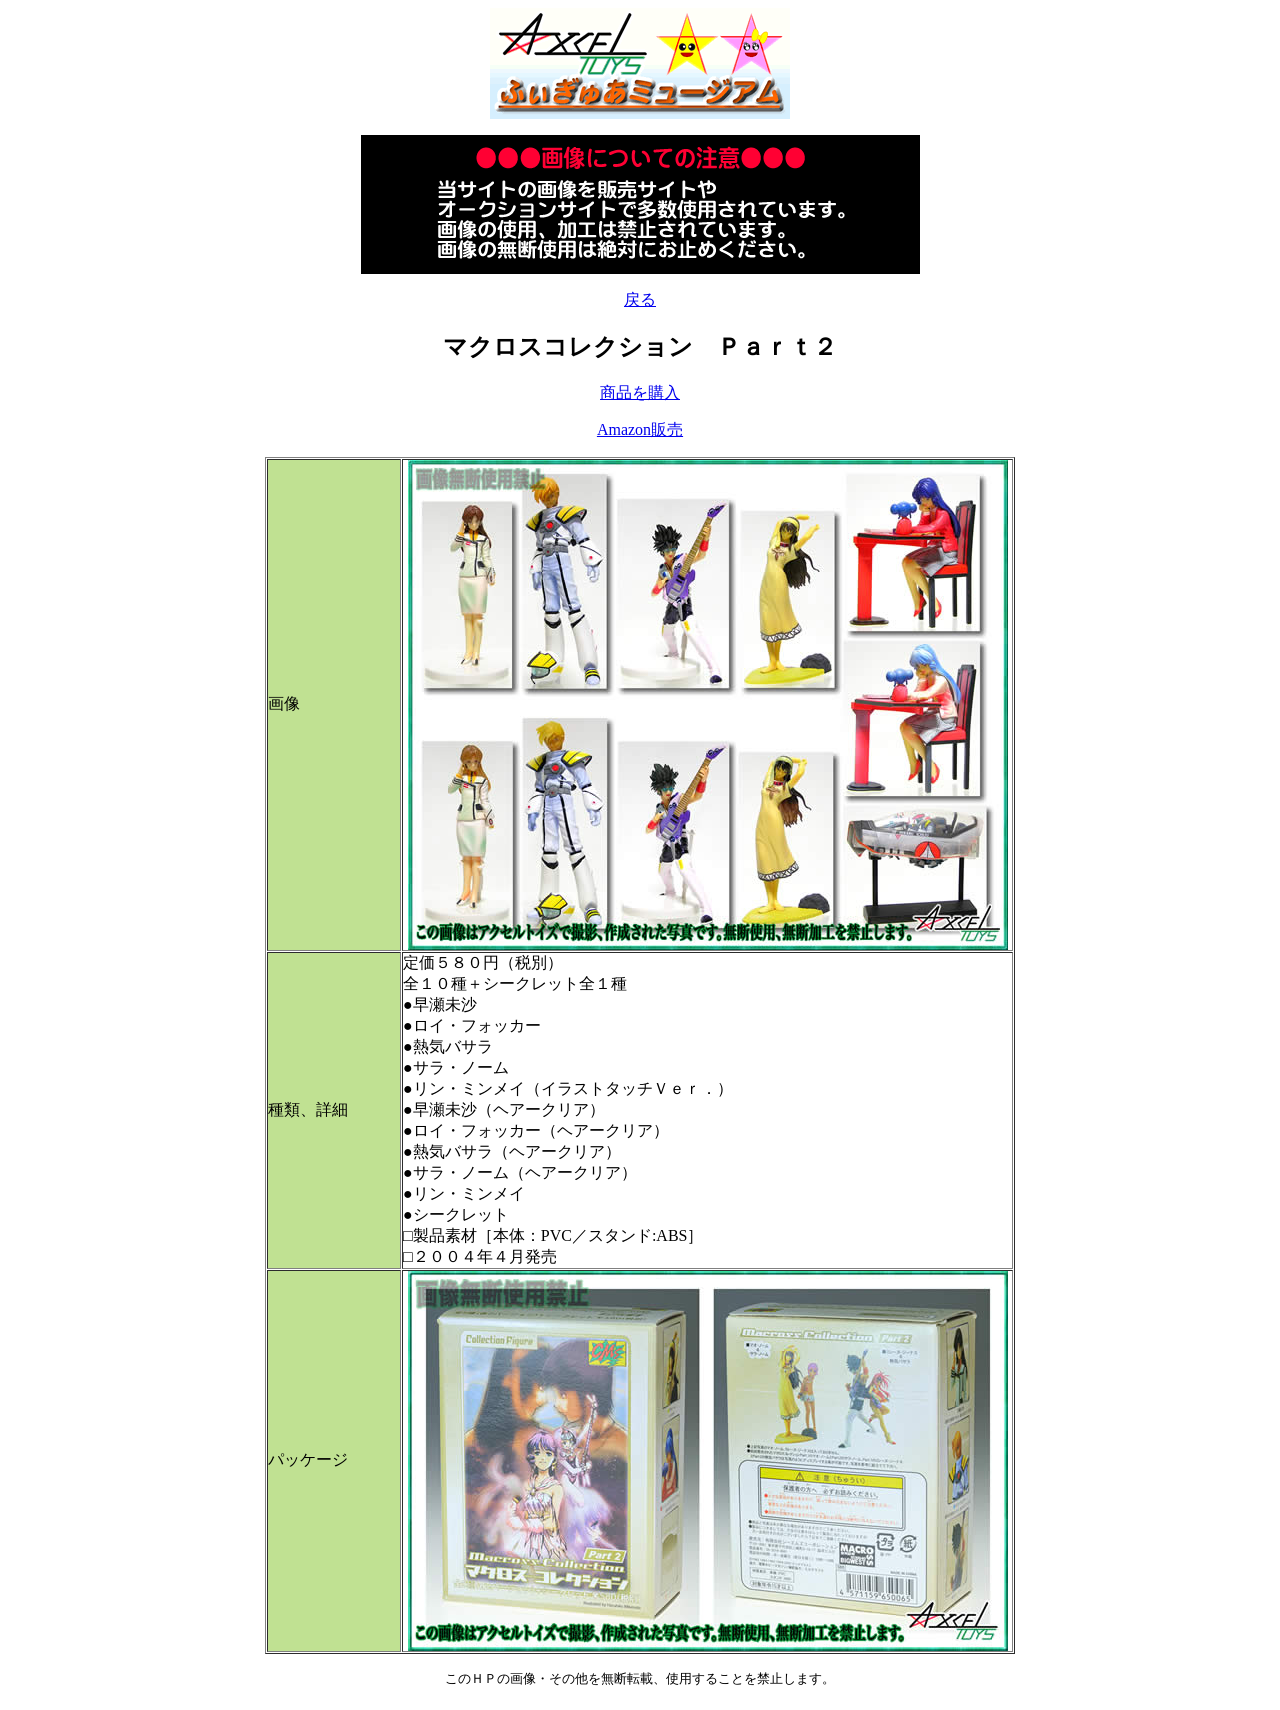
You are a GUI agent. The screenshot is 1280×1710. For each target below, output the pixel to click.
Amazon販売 (640, 429)
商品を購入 (640, 392)
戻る (640, 299)
